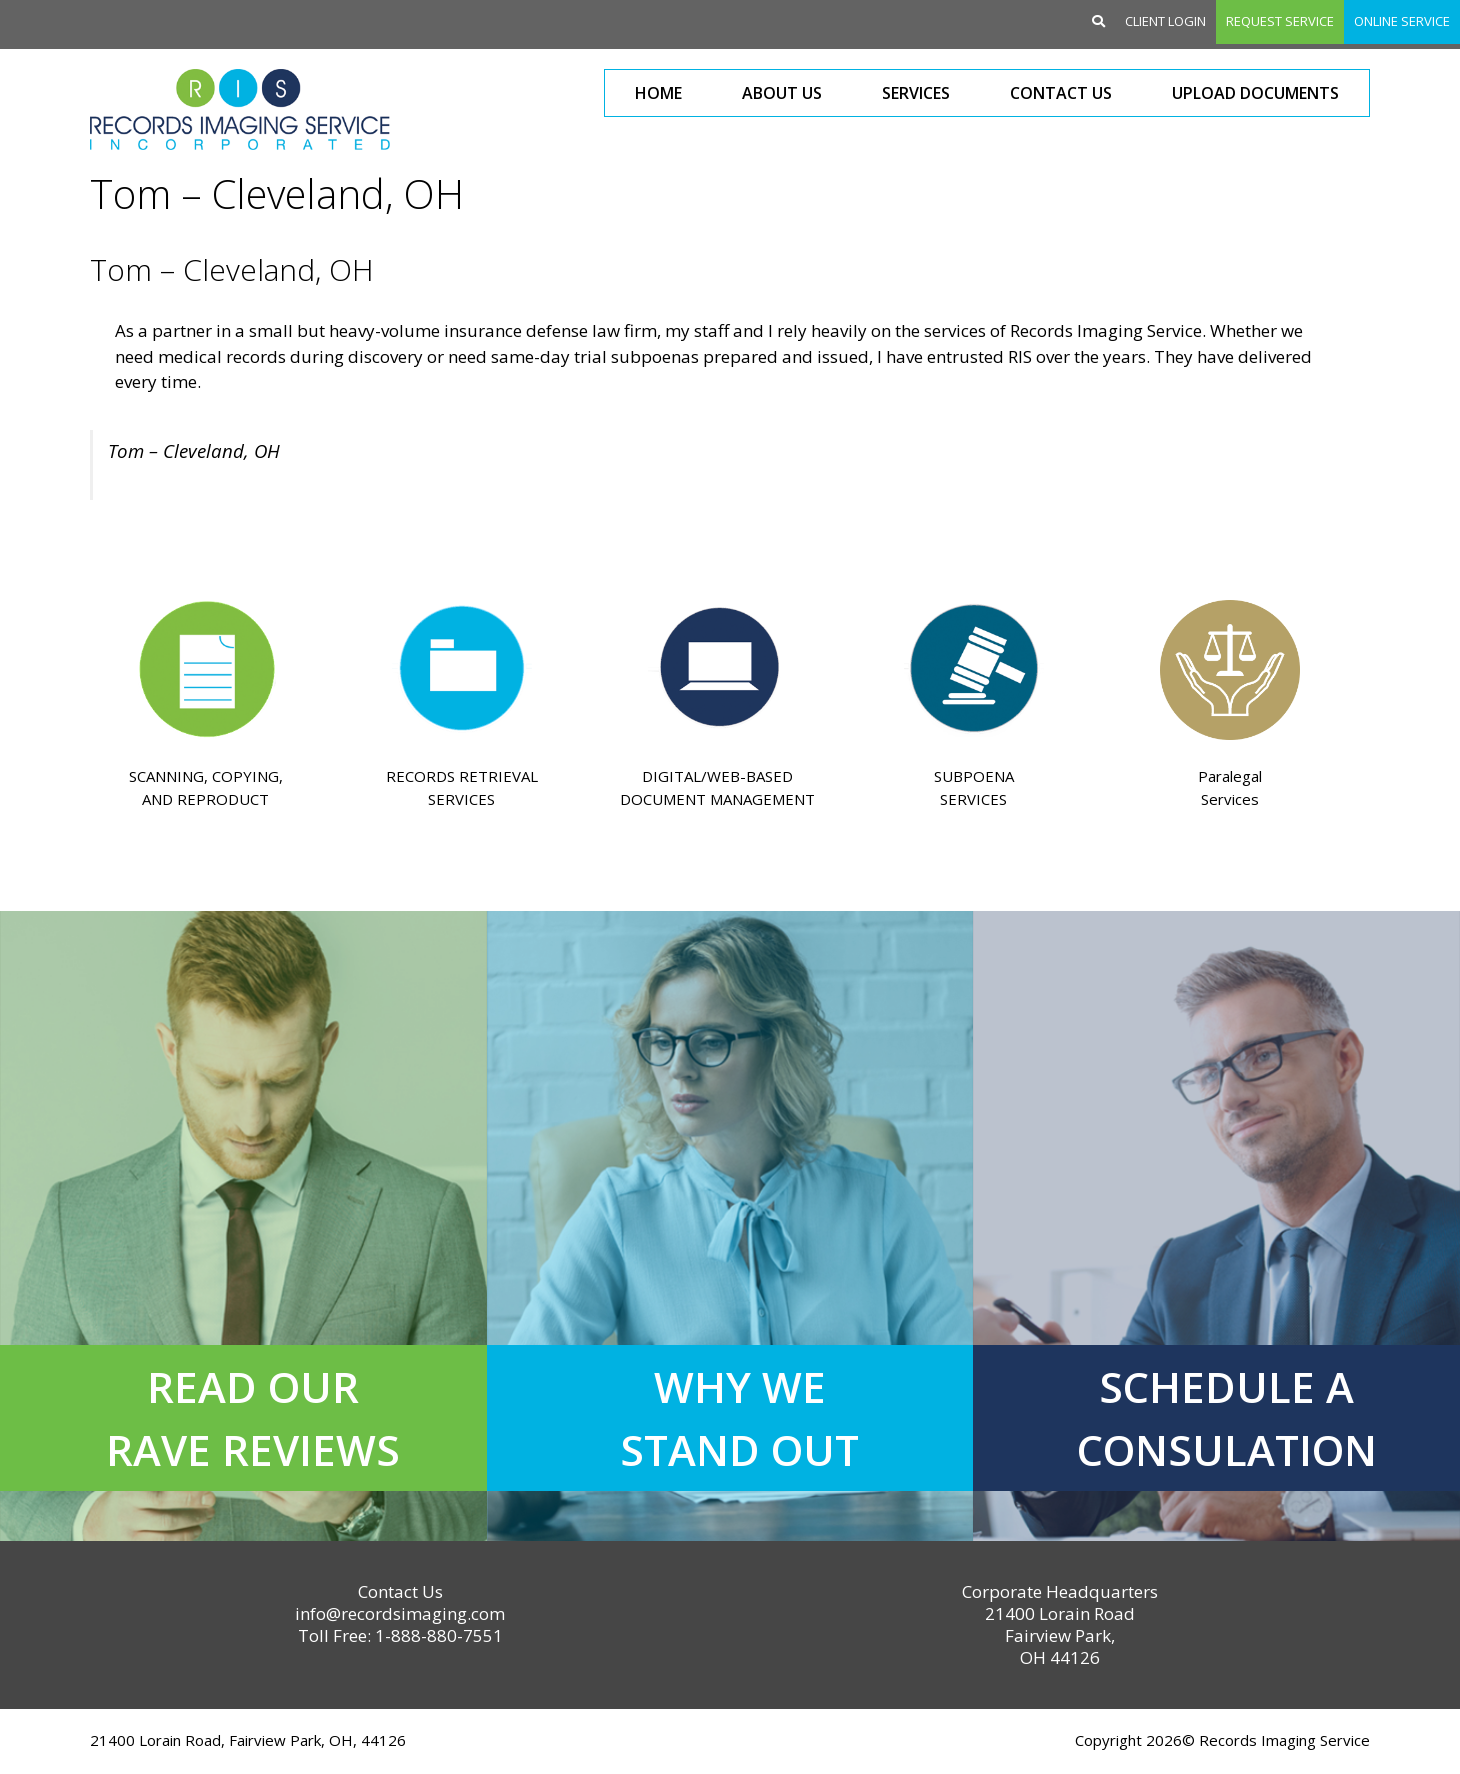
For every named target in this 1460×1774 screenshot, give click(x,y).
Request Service (1280, 21)
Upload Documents (1255, 93)
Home (658, 93)
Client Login (1165, 21)
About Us (782, 93)
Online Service (1402, 21)
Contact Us (1061, 93)
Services (916, 93)
